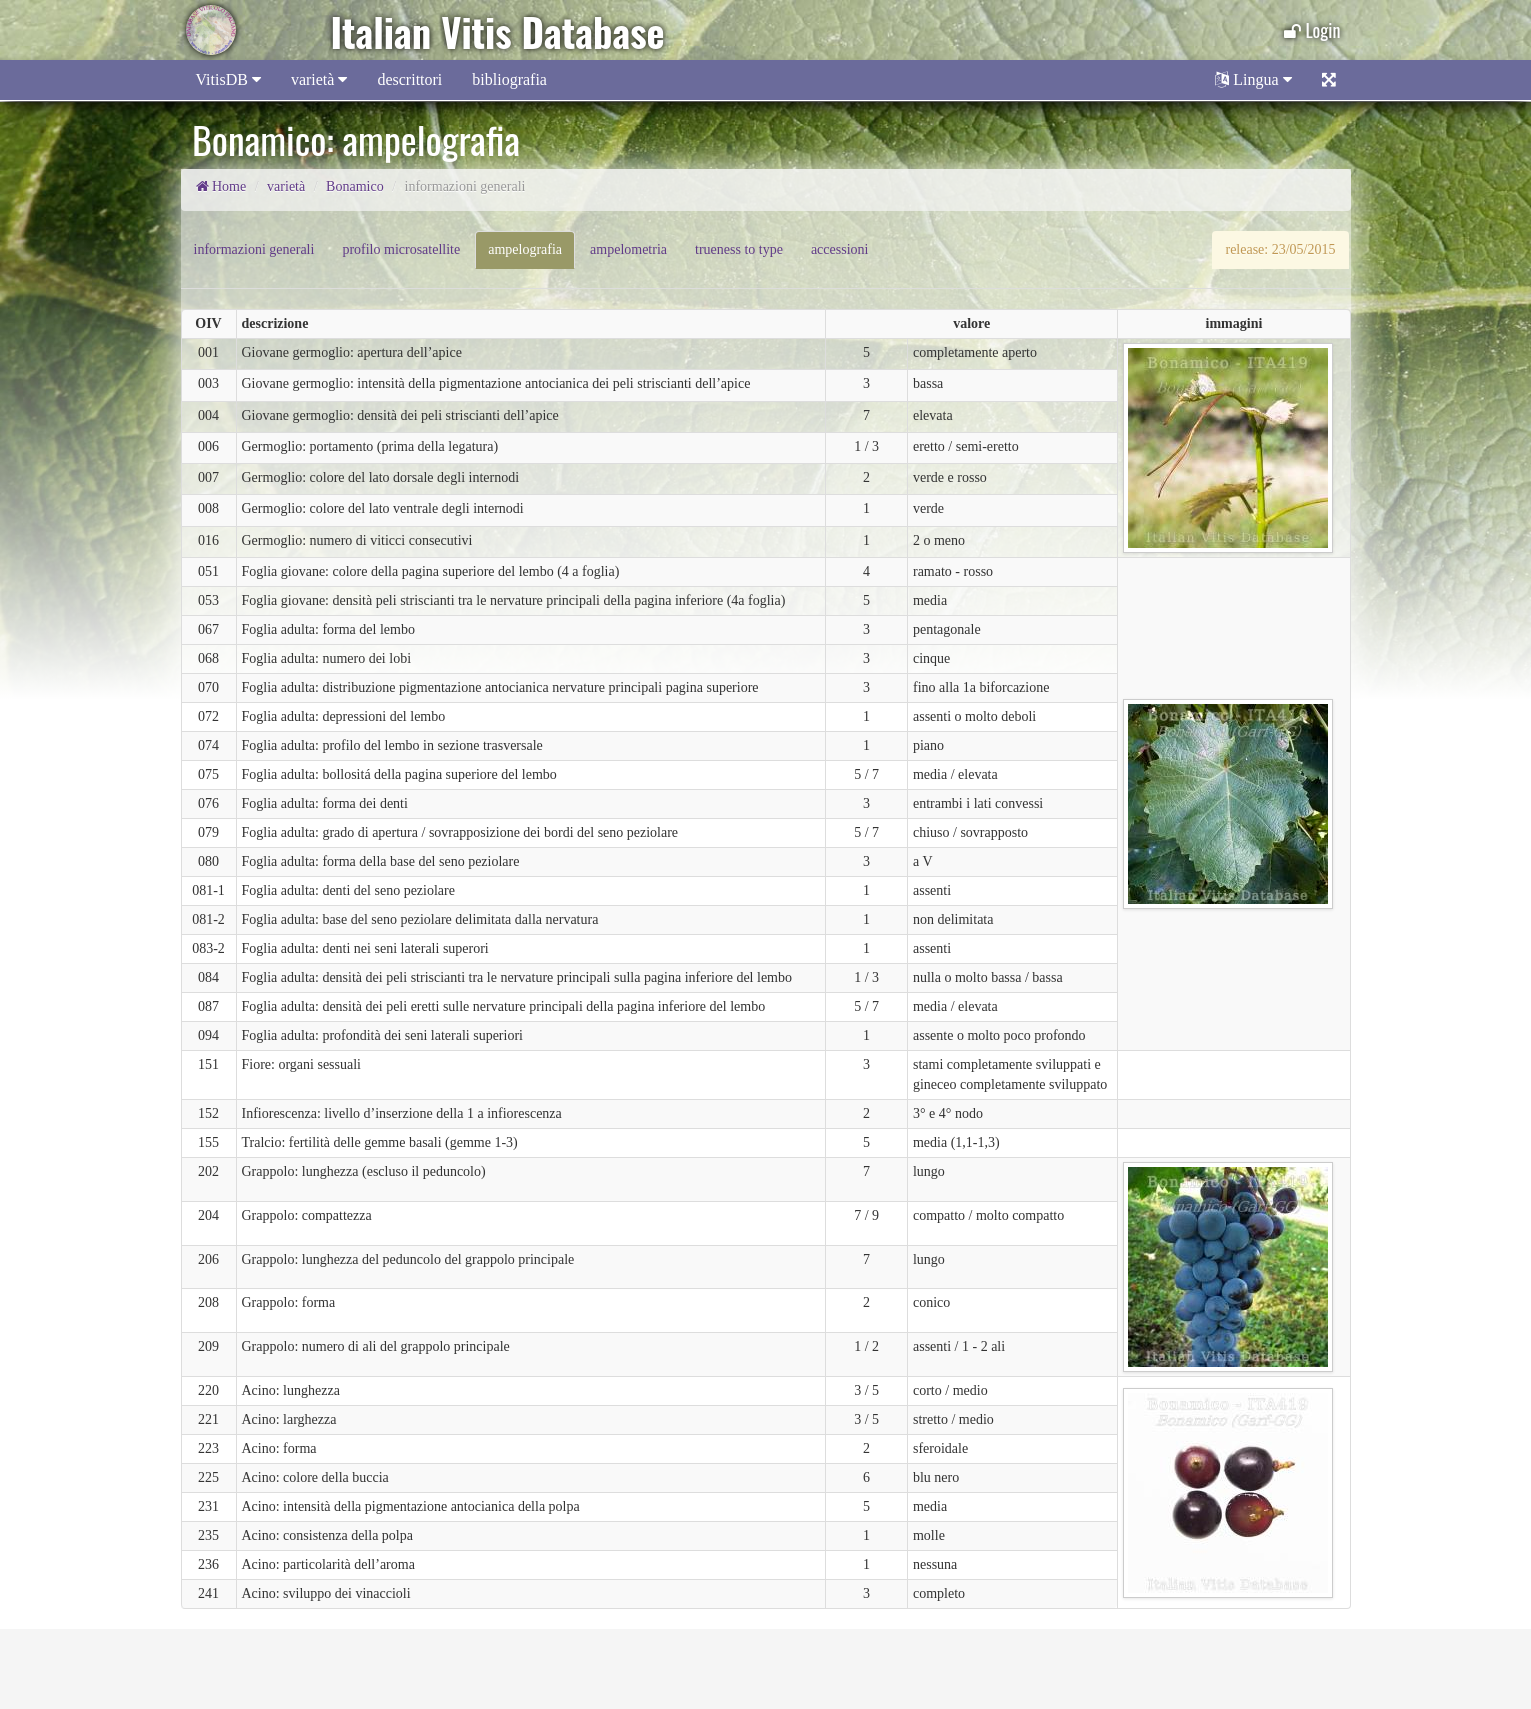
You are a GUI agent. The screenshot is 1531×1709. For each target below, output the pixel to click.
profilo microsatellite (401, 249)
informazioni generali (254, 249)
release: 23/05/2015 (1280, 249)
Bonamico (355, 186)
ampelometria (628, 249)
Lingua (1253, 79)
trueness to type (739, 249)
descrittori (409, 79)
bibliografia (509, 79)
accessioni (840, 249)
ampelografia (525, 249)
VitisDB (228, 79)
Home (221, 186)
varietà (319, 79)
